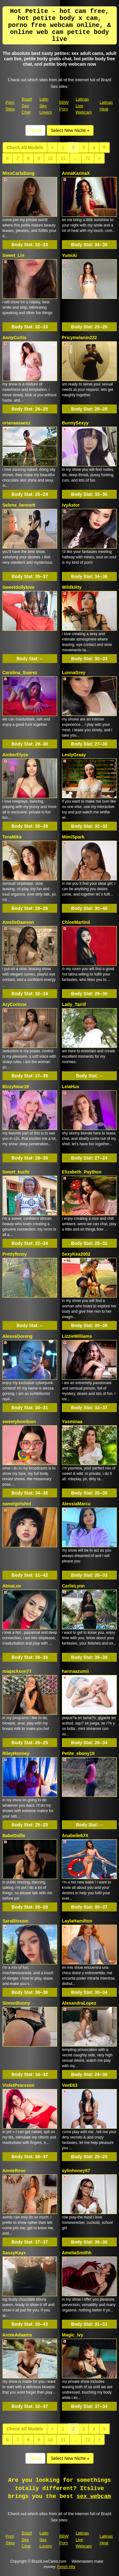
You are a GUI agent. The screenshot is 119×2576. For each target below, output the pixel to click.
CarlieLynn (73, 1585)
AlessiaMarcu (76, 1503)
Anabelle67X (75, 1835)
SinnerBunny (16, 2003)
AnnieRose (14, 2170)
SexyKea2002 (76, 1254)
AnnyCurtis (14, 337)
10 (50, 158)
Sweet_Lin (13, 255)
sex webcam (94, 2496)
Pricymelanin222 (79, 337)
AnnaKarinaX (76, 173)
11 (63, 158)
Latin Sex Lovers (45, 106)
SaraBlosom (16, 1920)
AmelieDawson (18, 922)
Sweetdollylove (19, 587)
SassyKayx (14, 2252)
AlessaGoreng (18, 1336)
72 (87, 158)
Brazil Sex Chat (27, 106)
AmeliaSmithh (76, 2252)
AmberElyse (15, 754)
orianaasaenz (17, 422)
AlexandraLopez (79, 2003)
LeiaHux (70, 1086)
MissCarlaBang (19, 173)
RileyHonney (16, 1753)
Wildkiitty (72, 587)
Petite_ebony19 (78, 1753)
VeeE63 (69, 2085)
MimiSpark (73, 836)
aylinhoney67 (76, 2170)
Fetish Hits (66, 2567)
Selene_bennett (19, 505)
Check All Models (25, 147)
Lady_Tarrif (74, 1004)
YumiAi (69, 255)
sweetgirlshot (17, 1503)
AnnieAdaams (17, 2334)
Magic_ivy (72, 2334)
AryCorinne (15, 1004)
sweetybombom (19, 1421)
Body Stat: (30, 244)
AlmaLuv (12, 1585)
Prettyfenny (15, 1254)
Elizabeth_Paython (81, 1171)
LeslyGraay (74, 754)
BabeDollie (14, 1835)
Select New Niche (70, 130)
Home (35, 130)
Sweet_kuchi (16, 1171)
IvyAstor (71, 505)
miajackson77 (17, 1671)
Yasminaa (72, 1421)
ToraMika (12, 836)
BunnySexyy (75, 422)
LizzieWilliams (77, 1336)
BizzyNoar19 (16, 1086)
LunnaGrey (73, 672)
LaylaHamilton (77, 1920)
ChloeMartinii (76, 922)
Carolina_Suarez (20, 672)
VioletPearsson (19, 2085)
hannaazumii (75, 1671)
